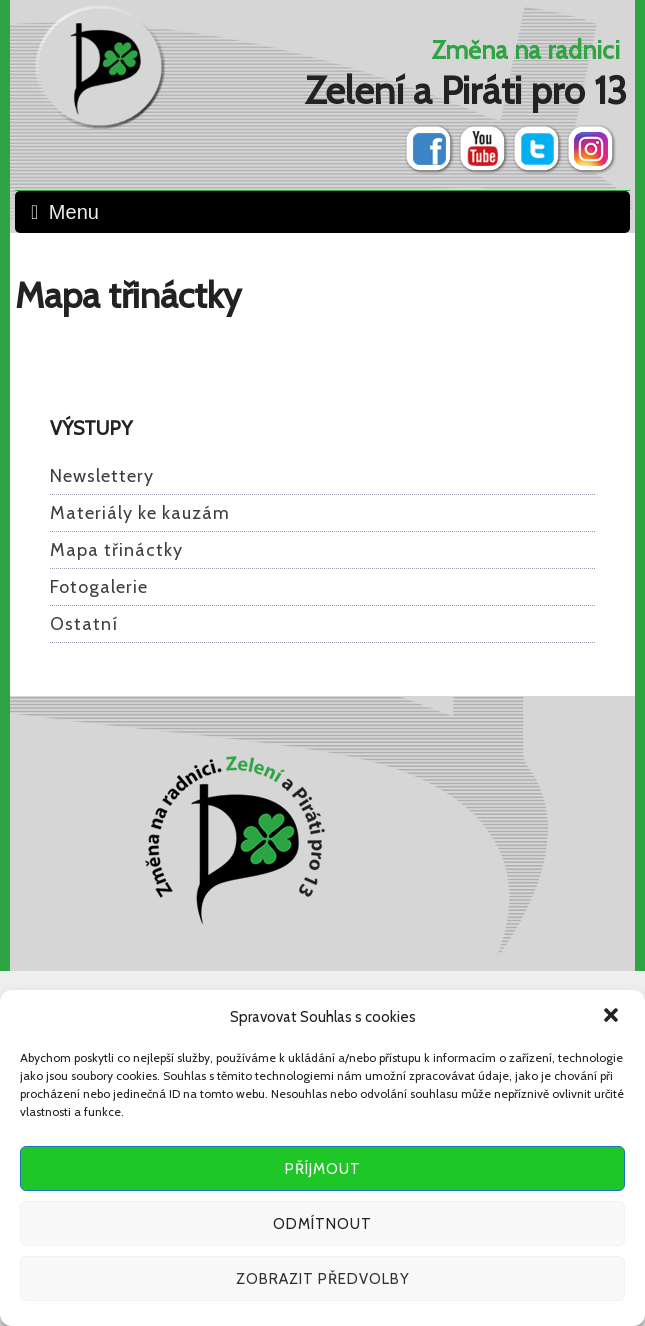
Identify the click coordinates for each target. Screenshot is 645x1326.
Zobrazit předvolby (323, 1279)
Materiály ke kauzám (140, 513)
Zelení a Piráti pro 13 (466, 90)
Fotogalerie (99, 587)
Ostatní (84, 624)
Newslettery (102, 476)
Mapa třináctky (116, 550)
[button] (613, 1017)
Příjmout (323, 1169)
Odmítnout (322, 1224)
